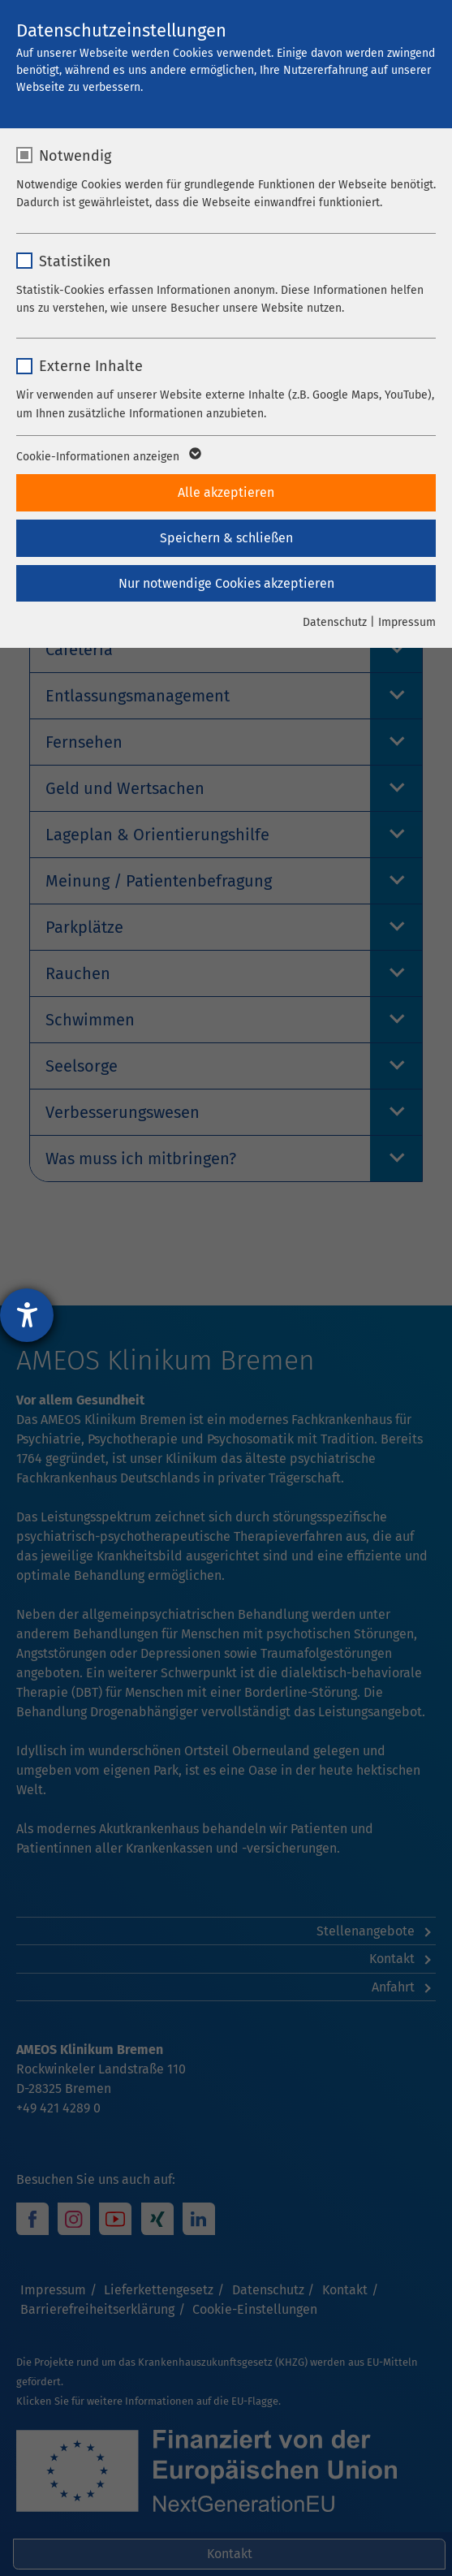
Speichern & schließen (226, 538)
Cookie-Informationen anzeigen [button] (107, 457)
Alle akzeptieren (226, 492)
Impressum (407, 622)
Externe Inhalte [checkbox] (91, 366)
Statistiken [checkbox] (75, 261)
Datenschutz (335, 622)
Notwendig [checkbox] (75, 156)
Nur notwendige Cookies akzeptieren (226, 583)
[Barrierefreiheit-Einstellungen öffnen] (27, 1315)
